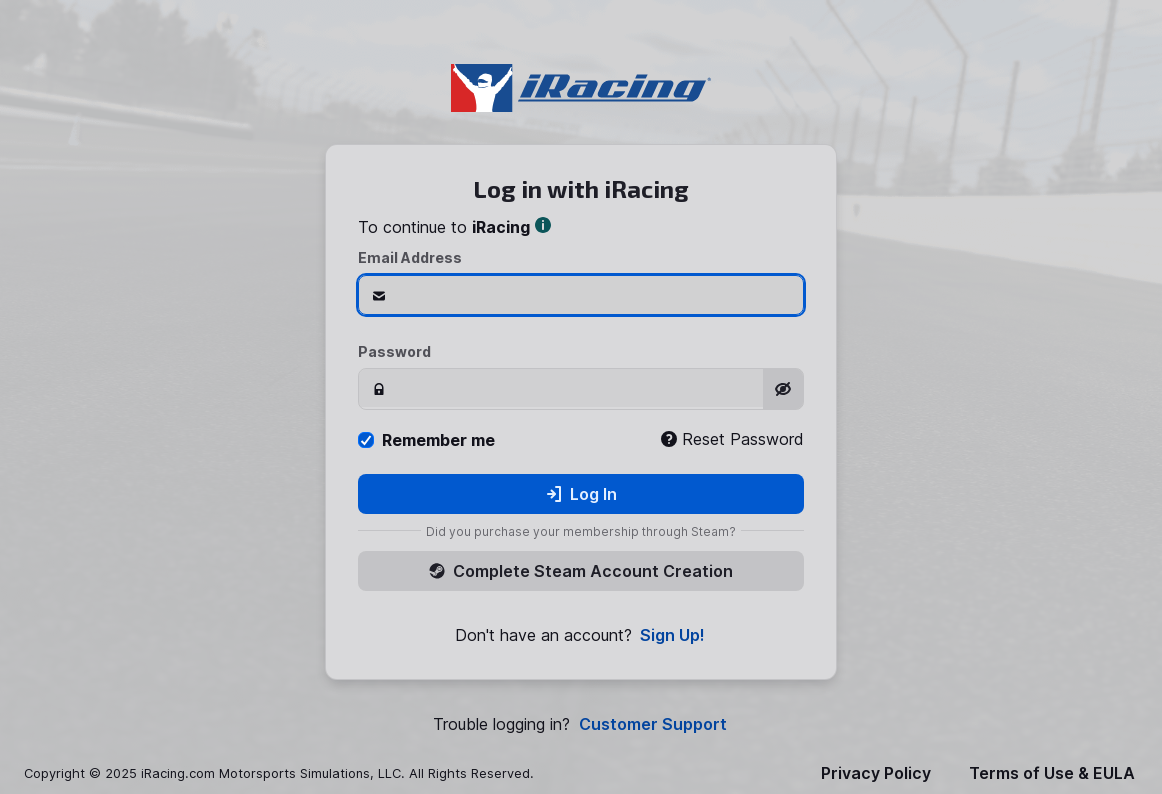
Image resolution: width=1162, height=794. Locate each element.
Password (394, 351)
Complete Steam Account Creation (581, 571)
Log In (581, 494)
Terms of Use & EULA (1052, 773)
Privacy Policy (876, 773)
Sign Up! (672, 635)
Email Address (410, 257)
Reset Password (732, 439)
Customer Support (653, 724)
